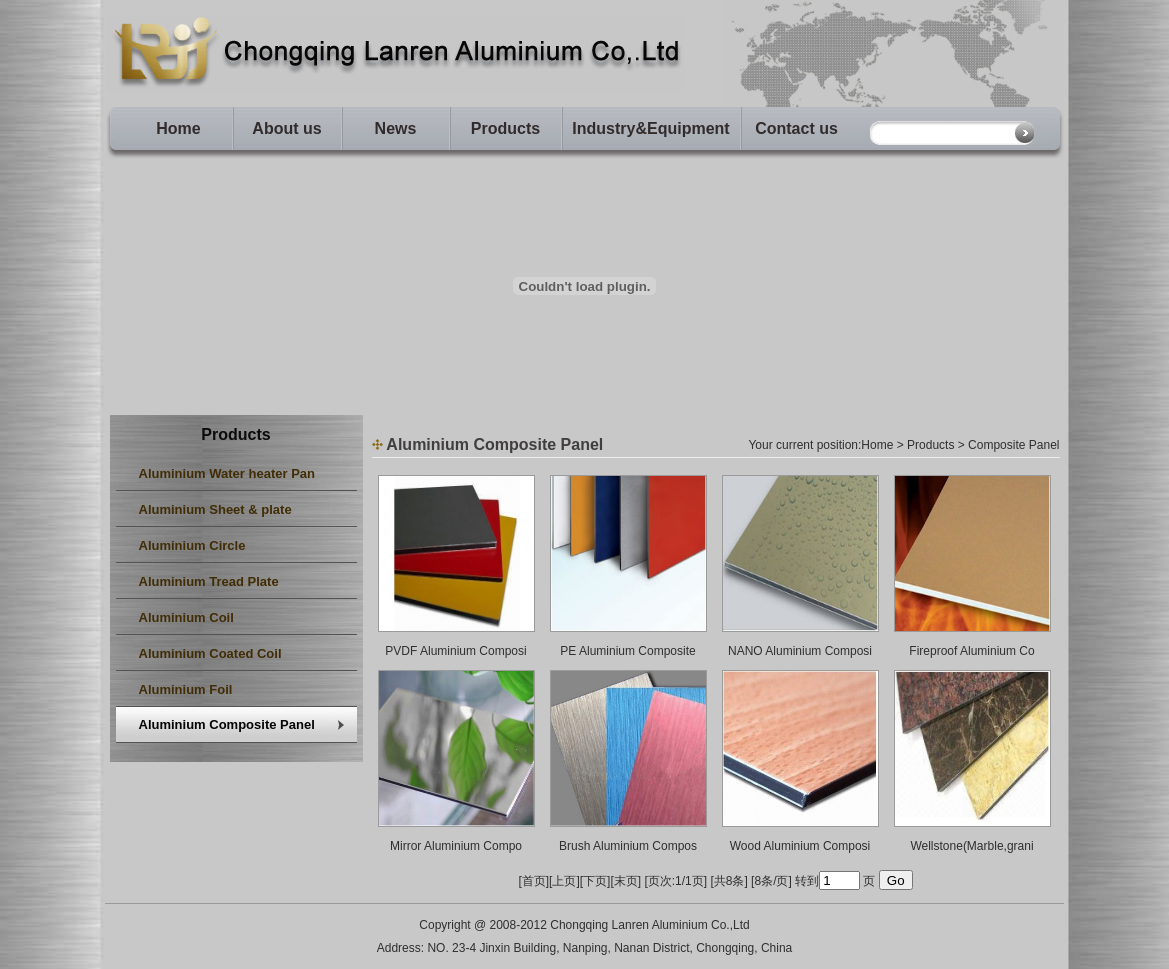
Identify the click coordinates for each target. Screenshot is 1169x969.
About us (286, 128)
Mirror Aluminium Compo (456, 846)
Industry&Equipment (650, 128)
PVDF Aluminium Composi (455, 651)
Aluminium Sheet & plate (215, 509)
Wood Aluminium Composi (800, 846)
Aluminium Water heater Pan (227, 473)
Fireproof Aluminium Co (971, 651)
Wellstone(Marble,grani (971, 846)
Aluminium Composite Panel (227, 724)
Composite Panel (1013, 445)
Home (178, 128)
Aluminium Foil (186, 689)
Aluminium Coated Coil (210, 653)
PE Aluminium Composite (627, 651)
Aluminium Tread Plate (209, 581)
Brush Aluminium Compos (628, 846)
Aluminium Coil (186, 617)
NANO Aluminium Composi (800, 651)
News (396, 128)
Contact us (796, 128)
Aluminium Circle (192, 545)
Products (505, 128)
